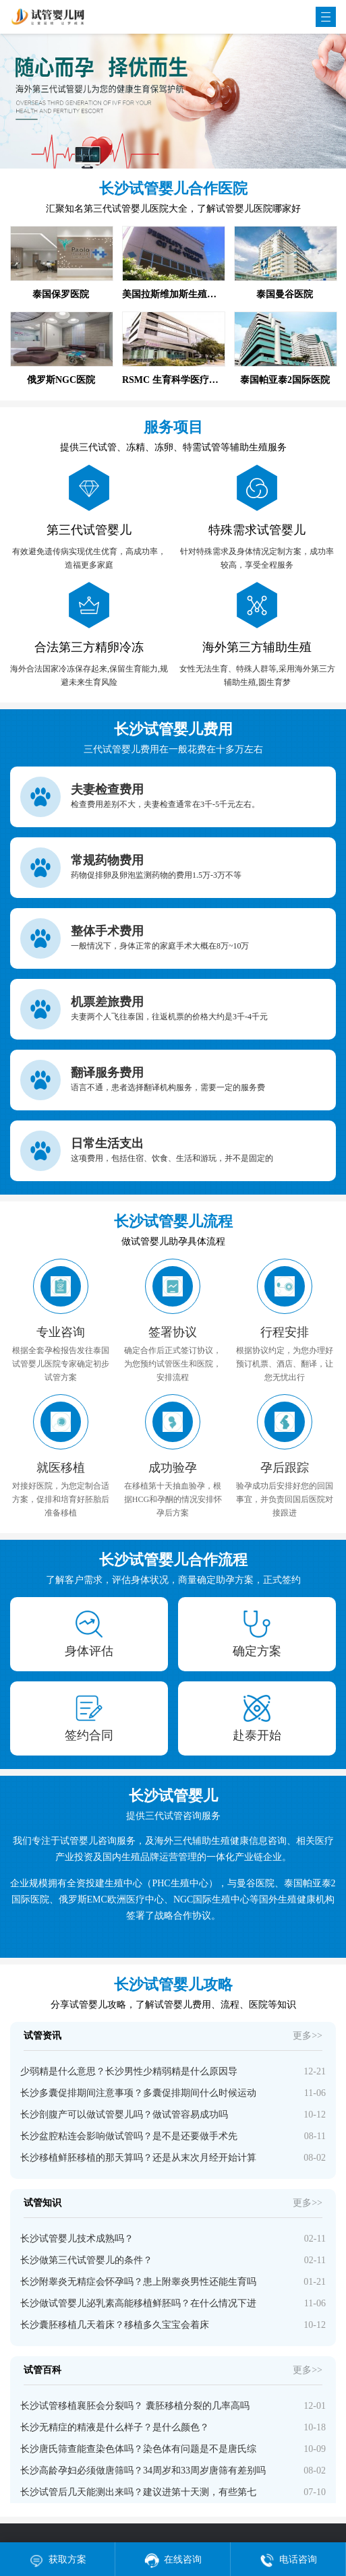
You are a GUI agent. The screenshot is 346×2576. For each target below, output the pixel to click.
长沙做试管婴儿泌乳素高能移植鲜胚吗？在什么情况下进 (138, 2303)
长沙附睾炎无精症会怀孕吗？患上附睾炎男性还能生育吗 (138, 2282)
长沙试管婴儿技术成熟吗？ (77, 2239)
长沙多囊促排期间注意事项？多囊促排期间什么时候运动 (138, 2093)
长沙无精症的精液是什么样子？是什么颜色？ (114, 2427)
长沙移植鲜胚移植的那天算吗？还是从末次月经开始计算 (138, 2158)
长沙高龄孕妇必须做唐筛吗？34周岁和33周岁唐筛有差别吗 (143, 2470)
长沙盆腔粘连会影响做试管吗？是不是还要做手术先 (128, 2136)
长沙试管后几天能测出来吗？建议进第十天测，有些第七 (138, 2492)
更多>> (307, 2036)
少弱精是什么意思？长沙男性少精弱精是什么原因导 (128, 2071)
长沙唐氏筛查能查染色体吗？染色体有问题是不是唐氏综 (138, 2449)
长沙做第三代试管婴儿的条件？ (86, 2260)
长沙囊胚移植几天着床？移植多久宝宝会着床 (114, 2325)
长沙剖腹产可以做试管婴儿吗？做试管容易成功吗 (124, 2114)
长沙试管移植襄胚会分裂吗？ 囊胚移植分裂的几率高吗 (135, 2406)
